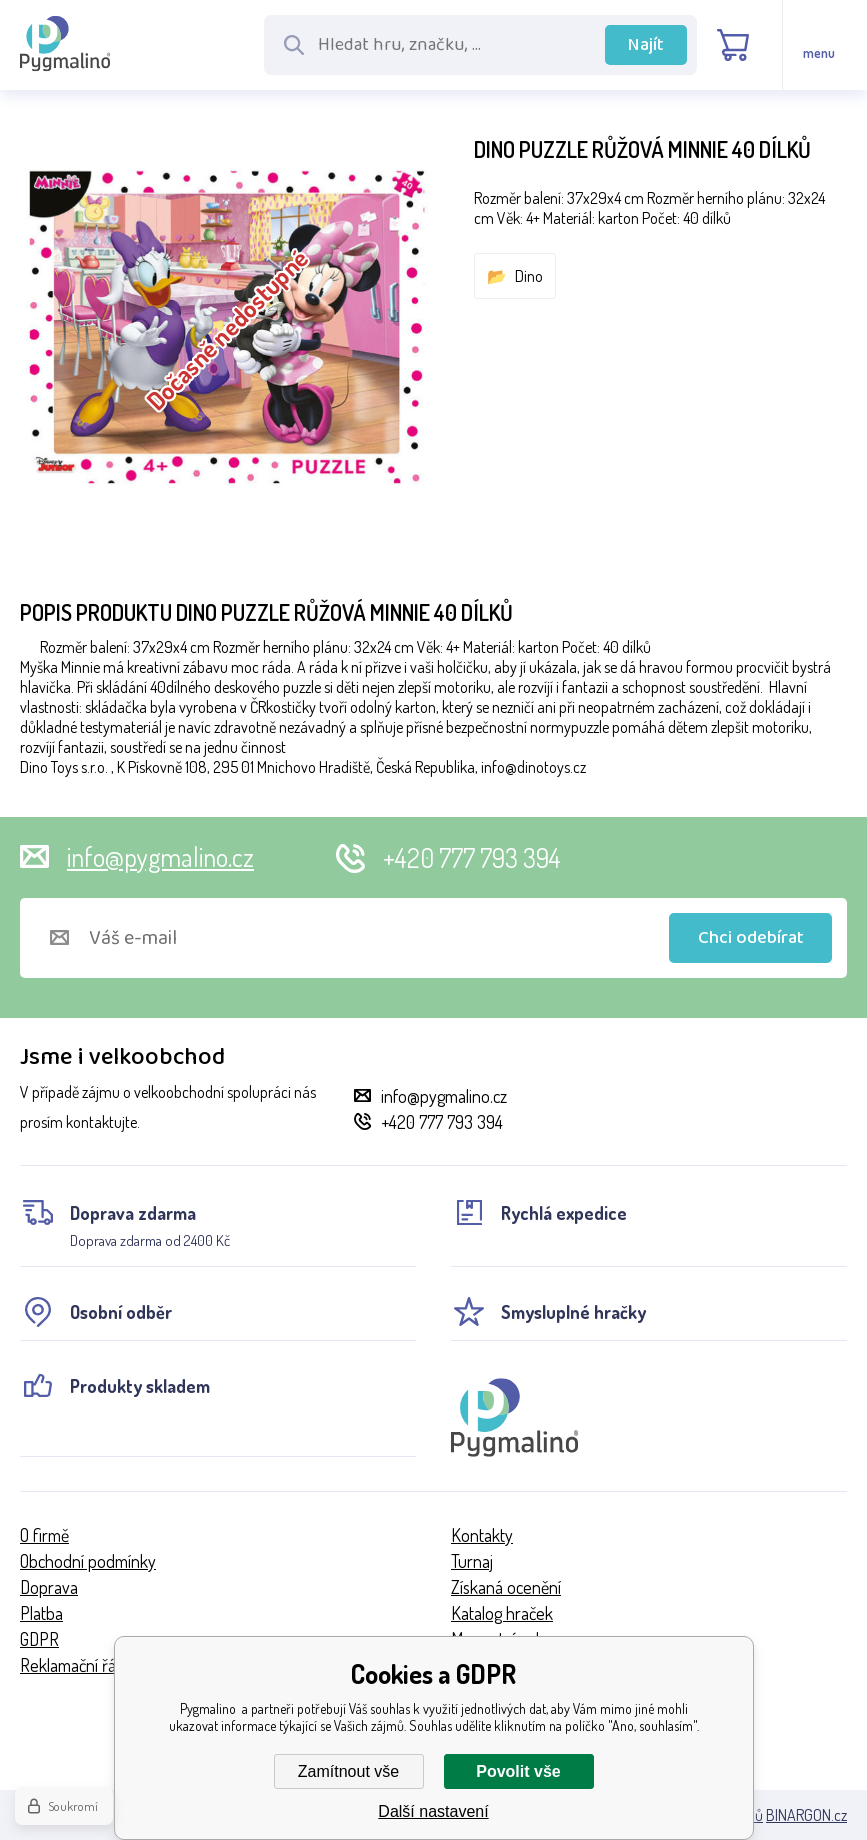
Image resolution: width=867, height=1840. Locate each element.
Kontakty (482, 1535)
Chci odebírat (751, 938)
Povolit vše (518, 1771)
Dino (529, 276)
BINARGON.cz (806, 1815)
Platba (41, 1613)
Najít (646, 45)
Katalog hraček (502, 1613)
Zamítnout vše (348, 1771)
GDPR (39, 1639)
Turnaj (472, 1561)
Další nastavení (433, 1811)
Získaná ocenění (506, 1587)
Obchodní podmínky (88, 1561)
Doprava (49, 1587)
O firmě (44, 1535)
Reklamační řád (72, 1665)
